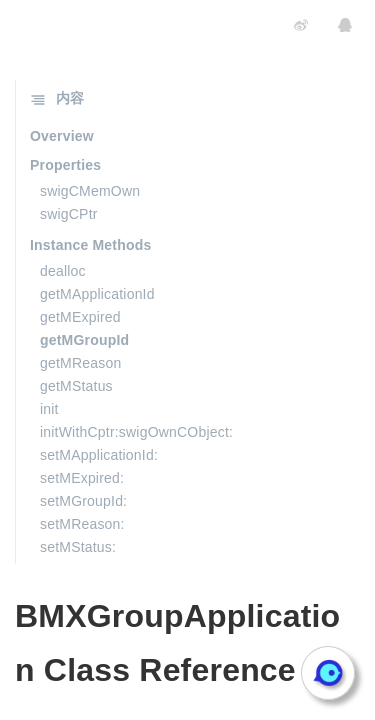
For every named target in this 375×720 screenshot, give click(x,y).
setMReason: (82, 524)
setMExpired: (82, 478)
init (49, 409)
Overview (62, 136)
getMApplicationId (97, 294)
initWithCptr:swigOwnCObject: (136, 432)
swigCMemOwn (90, 191)
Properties (65, 165)
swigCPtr (69, 214)
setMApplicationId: (99, 455)
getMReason (80, 363)
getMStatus (76, 386)
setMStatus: (78, 547)
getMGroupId (84, 340)
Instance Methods (90, 245)
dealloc (63, 271)
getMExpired (80, 317)
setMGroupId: (83, 501)
